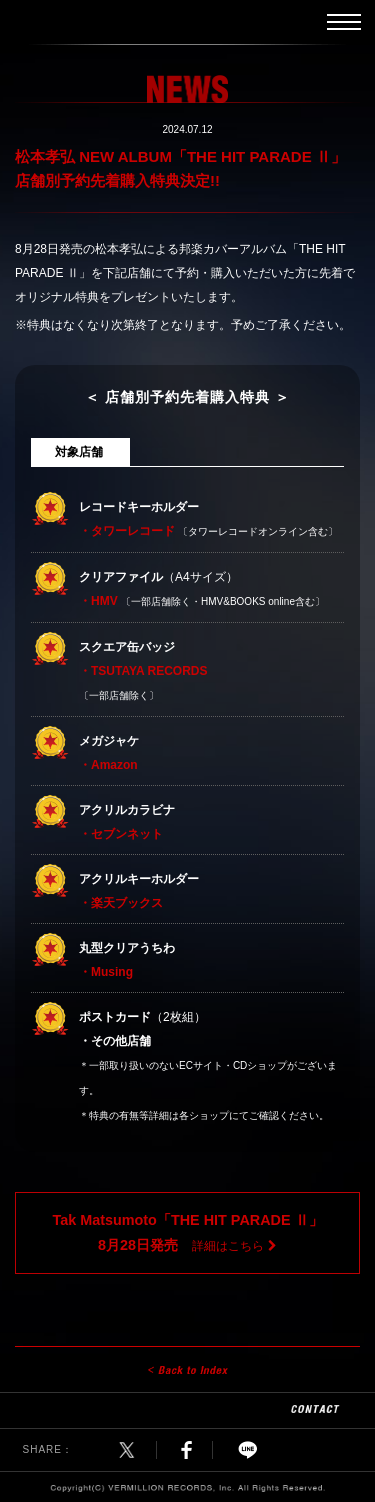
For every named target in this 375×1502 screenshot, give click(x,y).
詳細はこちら (187, 1232)
